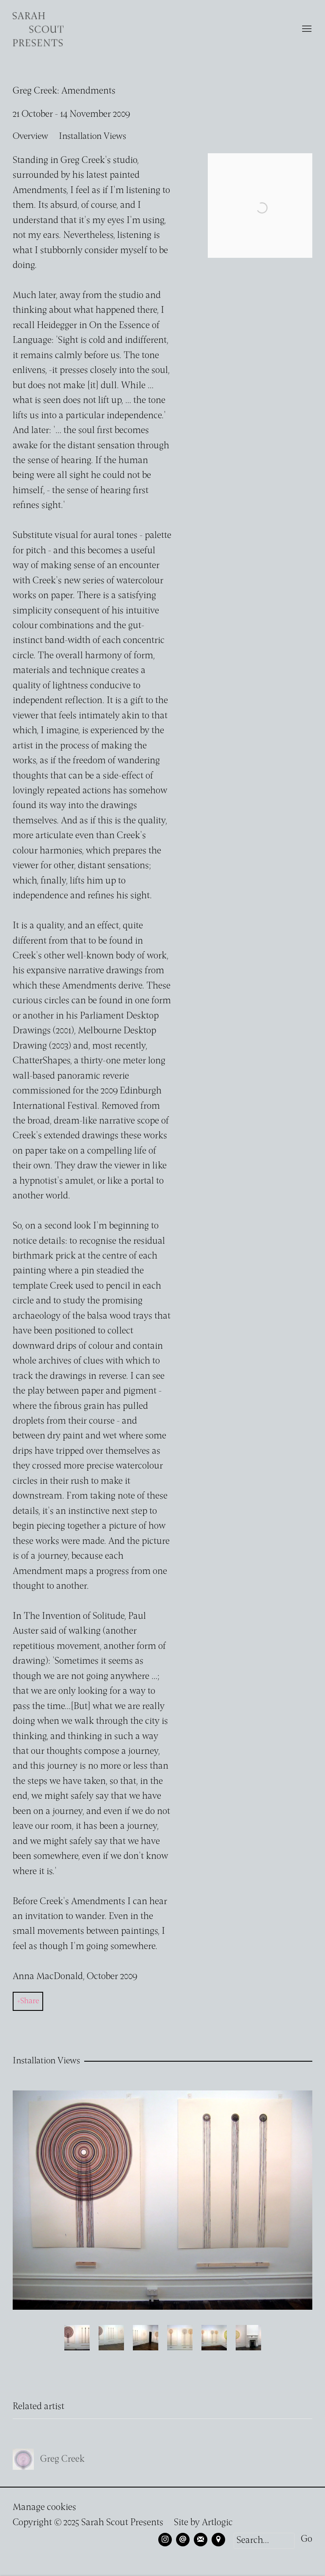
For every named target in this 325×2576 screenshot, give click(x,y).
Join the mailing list (200, 2539)
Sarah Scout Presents (38, 29)
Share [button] (29, 2001)
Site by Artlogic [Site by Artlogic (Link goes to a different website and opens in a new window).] (203, 2522)
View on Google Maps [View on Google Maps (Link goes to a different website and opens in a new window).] (218, 2539)
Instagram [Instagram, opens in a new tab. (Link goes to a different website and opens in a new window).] (165, 2539)
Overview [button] (30, 136)
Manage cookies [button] (44, 2507)
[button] (77, 2337)
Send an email (183, 2539)
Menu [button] (306, 29)
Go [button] (306, 2539)
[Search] (264, 2541)
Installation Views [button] (92, 136)
